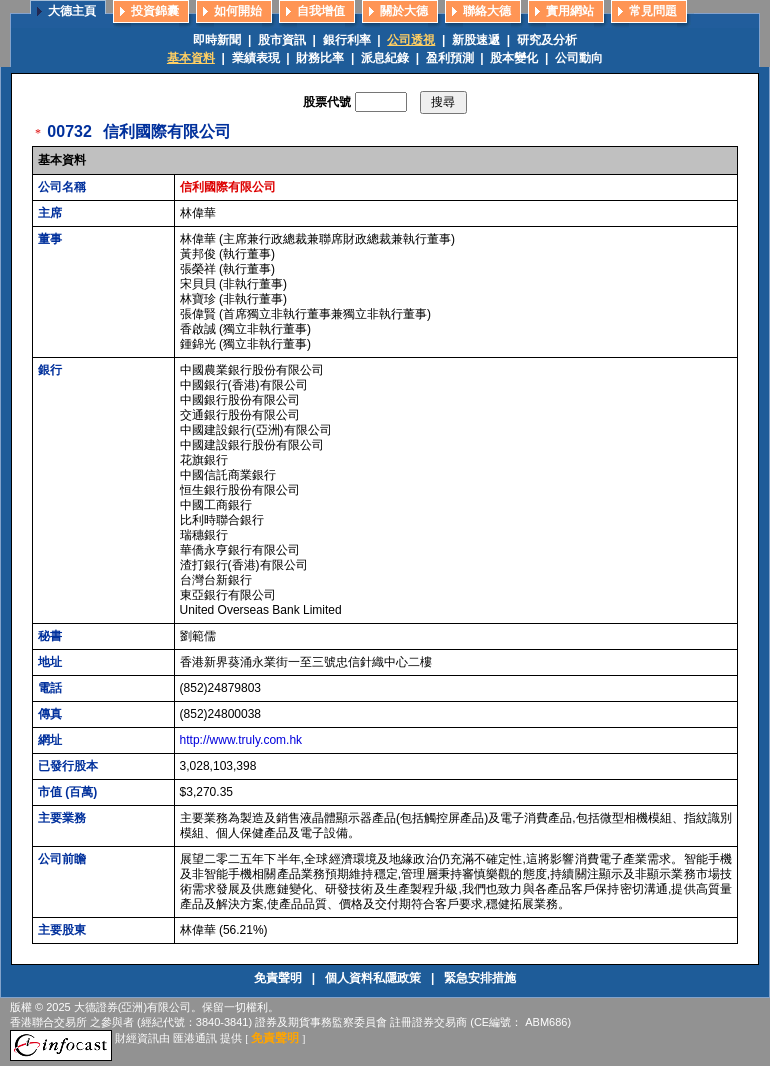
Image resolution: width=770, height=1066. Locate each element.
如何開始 (238, 11)
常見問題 (653, 11)
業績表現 (256, 58)
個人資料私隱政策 (374, 978)
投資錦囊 (155, 11)
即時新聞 (217, 40)
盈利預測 (450, 58)
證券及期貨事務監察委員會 (321, 1022)
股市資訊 (282, 40)
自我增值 (321, 11)
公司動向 (579, 58)
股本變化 (514, 58)
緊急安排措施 (480, 978)
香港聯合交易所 (48, 1022)
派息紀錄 (385, 58)
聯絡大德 (487, 11)
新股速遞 (476, 40)
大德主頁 (72, 11)
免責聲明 (279, 978)
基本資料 (191, 58)
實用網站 (570, 11)
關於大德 (404, 11)
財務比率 (320, 58)
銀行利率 (347, 40)
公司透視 (411, 40)
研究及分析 (547, 40)
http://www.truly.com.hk (241, 740)
